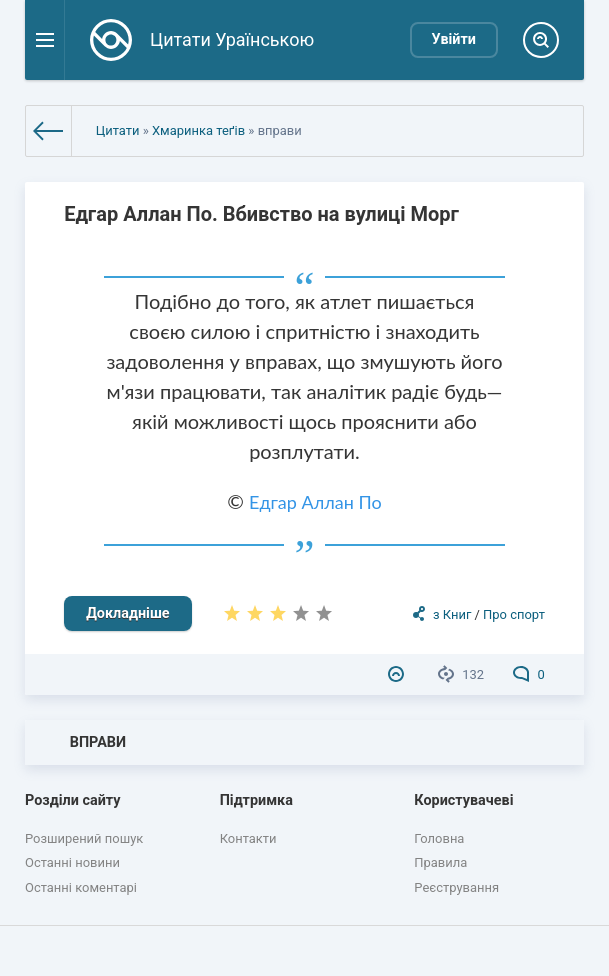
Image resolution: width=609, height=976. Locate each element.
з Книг (452, 614)
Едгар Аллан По (315, 502)
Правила (440, 862)
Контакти (248, 838)
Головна (439, 838)
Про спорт (514, 614)
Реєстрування (456, 887)
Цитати (118, 130)
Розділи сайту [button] (73, 800)
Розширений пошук (84, 838)
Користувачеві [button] (463, 800)
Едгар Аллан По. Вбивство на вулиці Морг (261, 214)
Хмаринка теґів (198, 130)
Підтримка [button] (256, 800)
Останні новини (72, 862)
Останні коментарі (81, 887)
